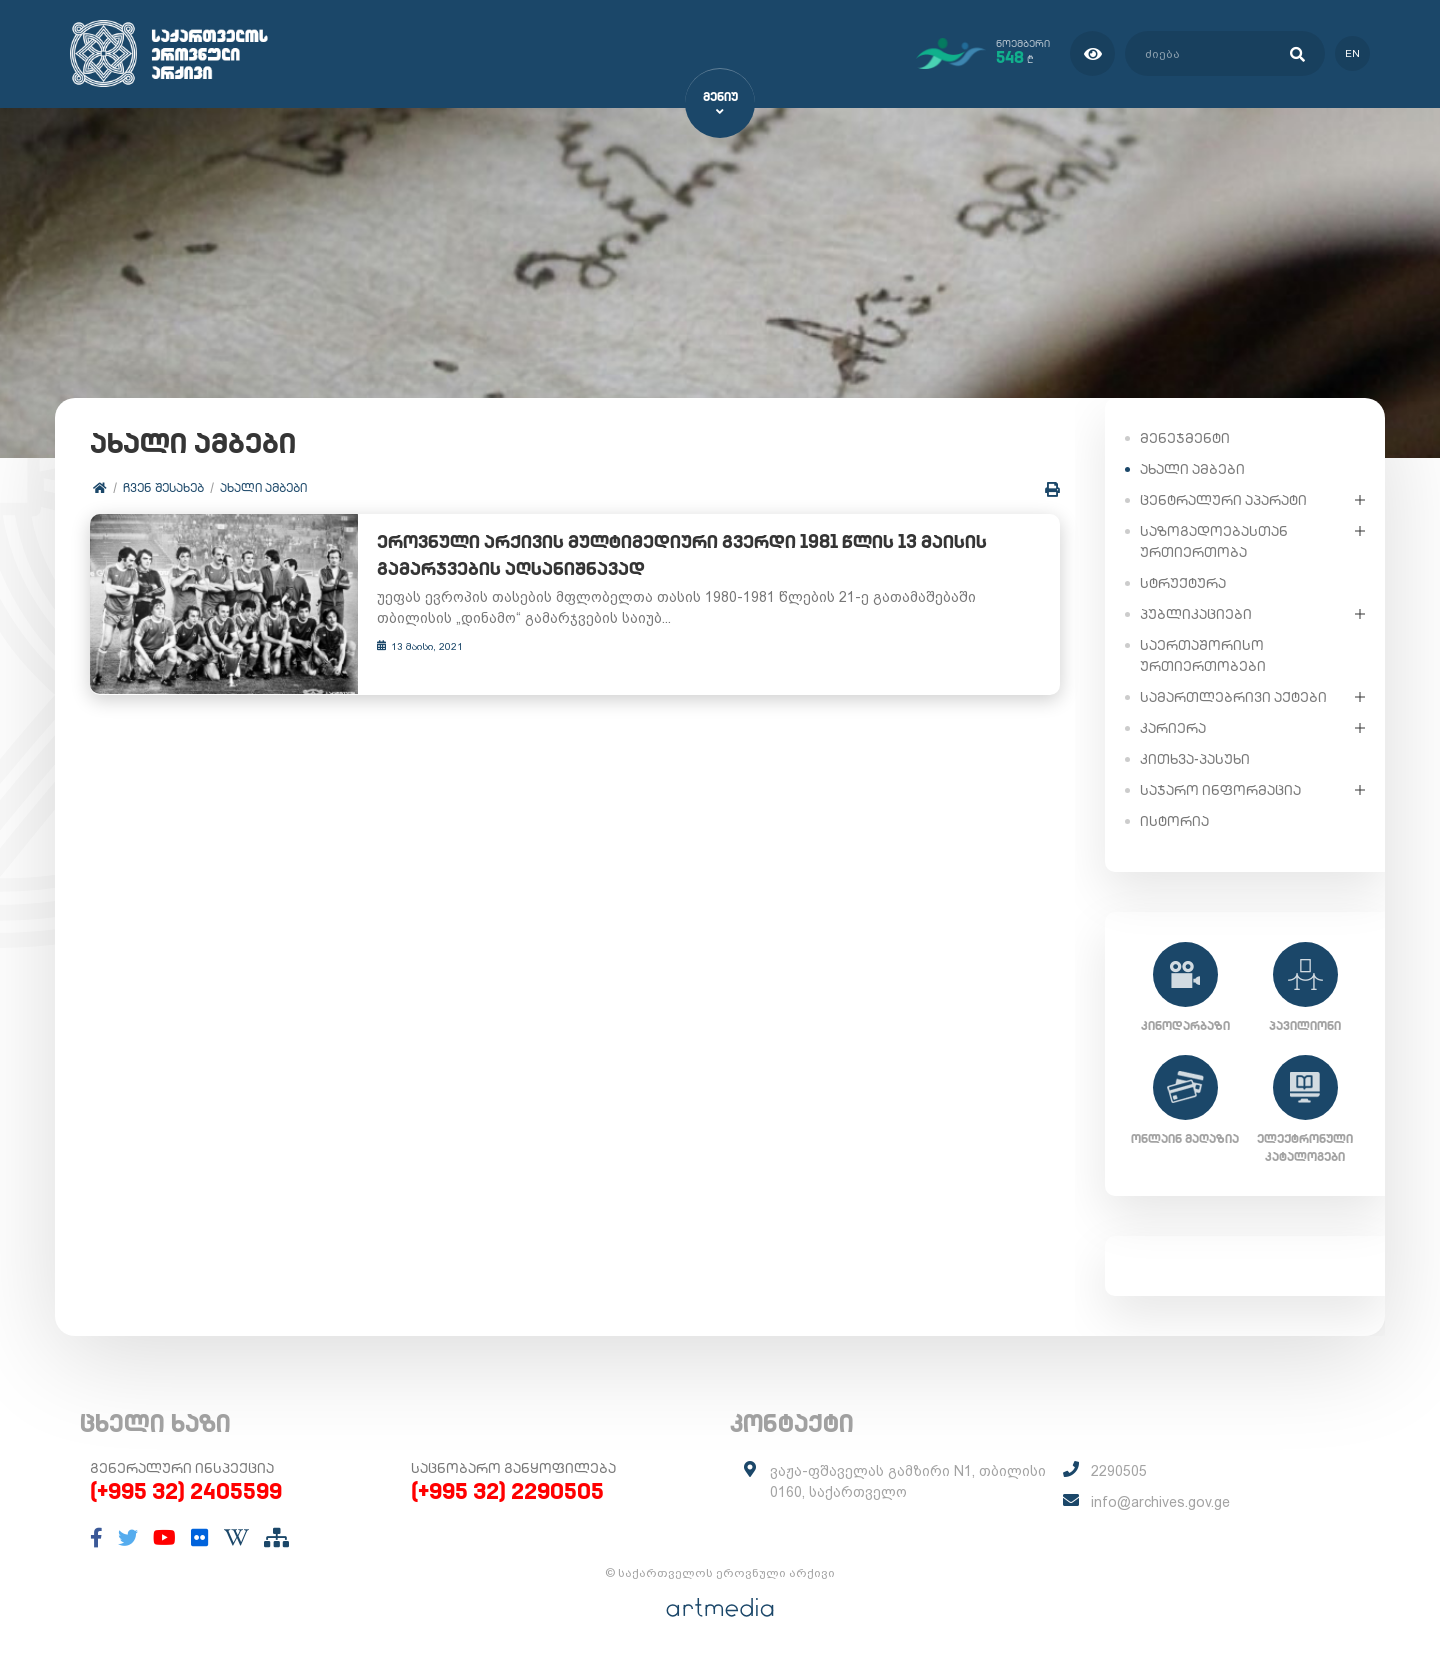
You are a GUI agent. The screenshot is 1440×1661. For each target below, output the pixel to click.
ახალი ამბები (263, 487)
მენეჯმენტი (1185, 437)
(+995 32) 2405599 (186, 1491)
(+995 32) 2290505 (507, 1491)
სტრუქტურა (1183, 582)
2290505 (1119, 1471)
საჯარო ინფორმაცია (1220, 789)
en (1352, 53)
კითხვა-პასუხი (1195, 758)
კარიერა (1173, 727)
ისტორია (1174, 820)
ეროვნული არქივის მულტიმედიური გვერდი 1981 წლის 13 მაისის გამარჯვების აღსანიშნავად (665, 556)
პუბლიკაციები (1196, 613)
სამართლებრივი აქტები (1233, 696)
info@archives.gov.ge (1160, 1502)
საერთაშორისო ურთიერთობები (1203, 654)
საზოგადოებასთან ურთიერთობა (1214, 540)
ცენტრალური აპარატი (1223, 499)
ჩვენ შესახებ (163, 487)
